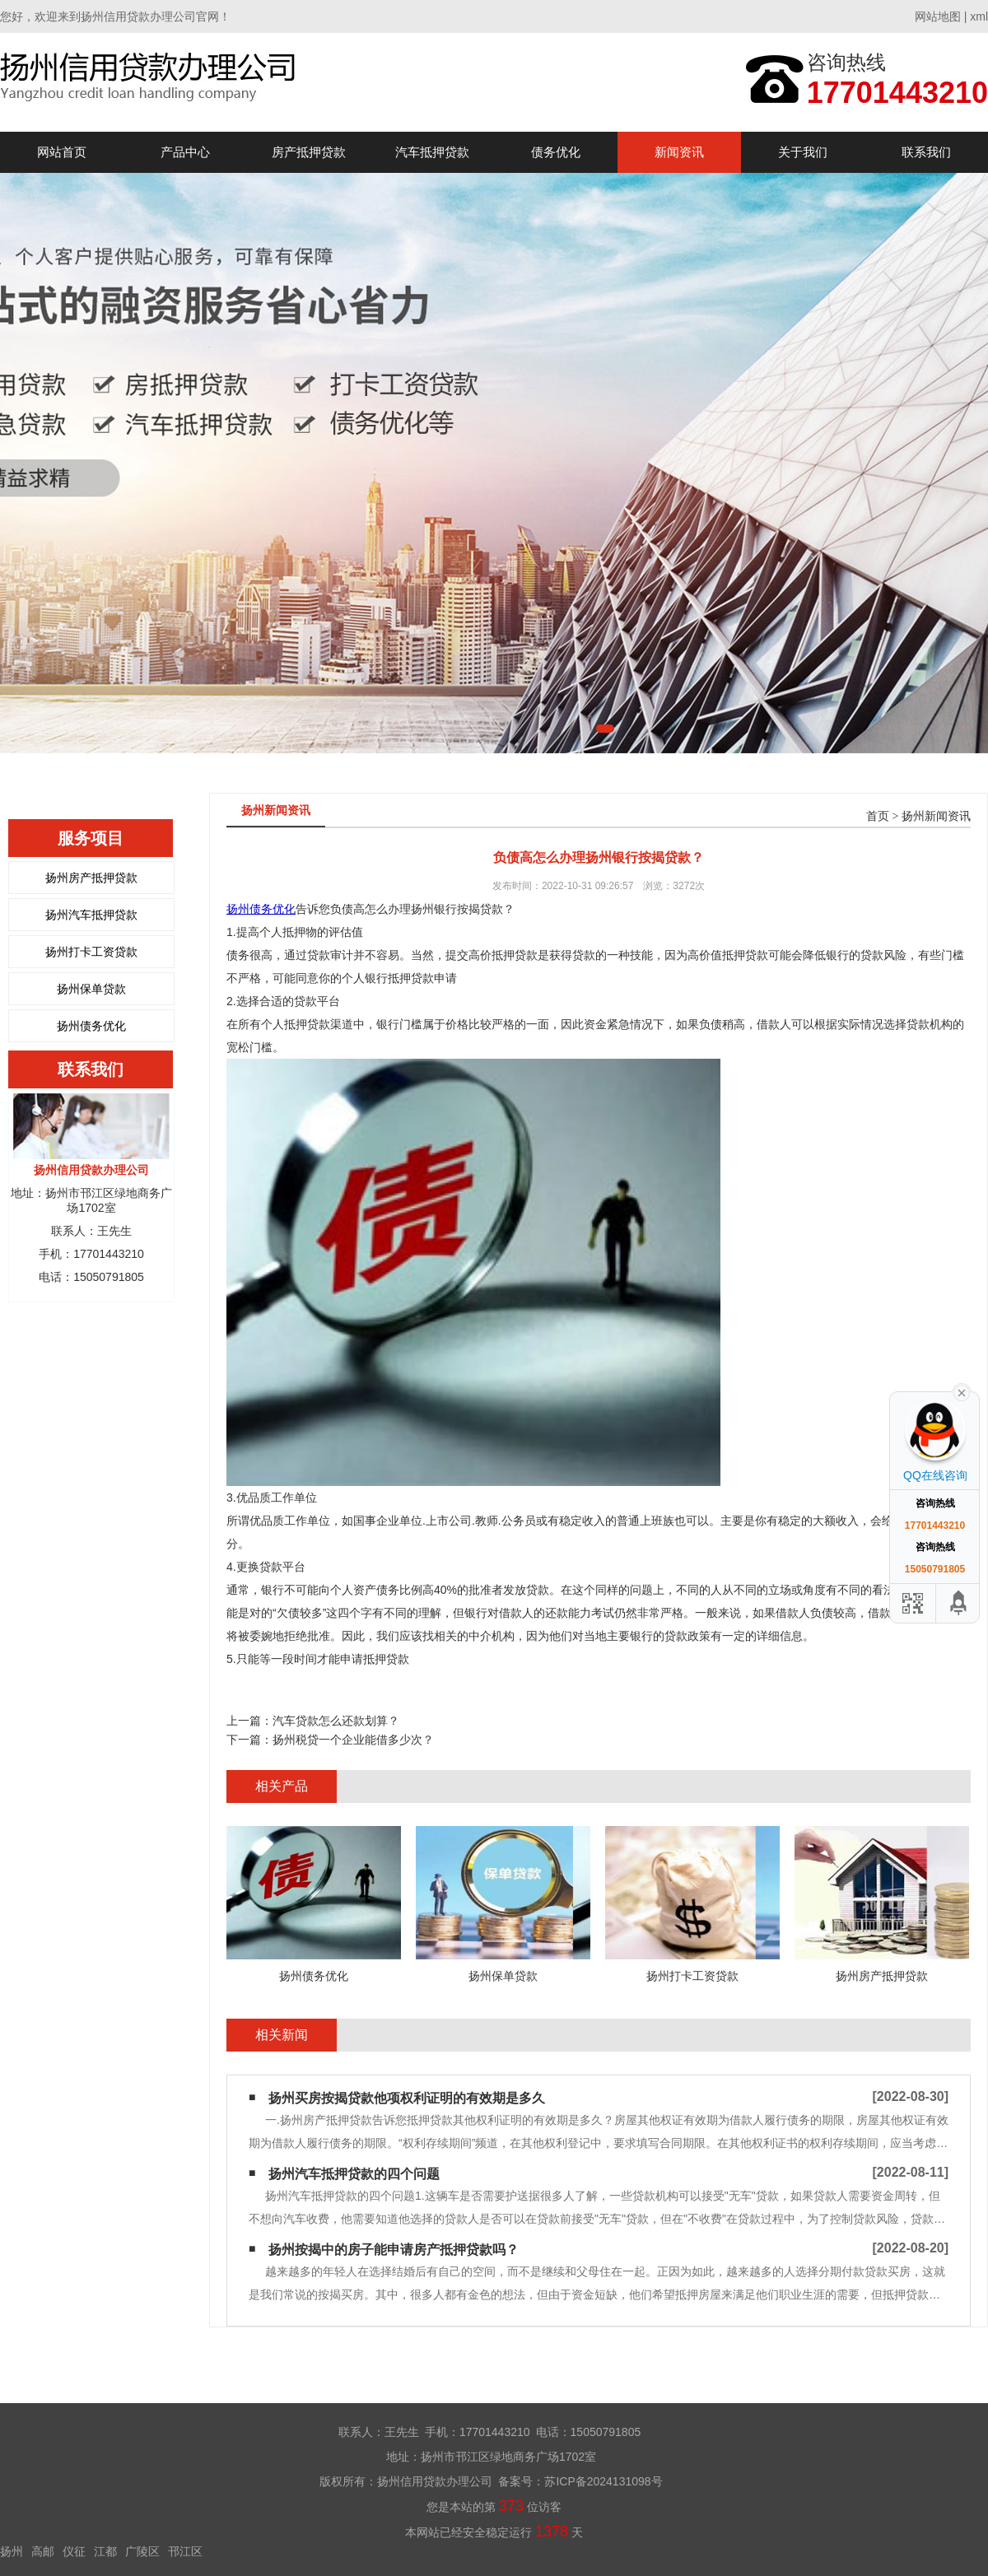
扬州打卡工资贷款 (91, 951)
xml (979, 16)
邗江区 (185, 2551)
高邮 (42, 2551)
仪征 (74, 2551)
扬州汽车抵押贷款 (91, 914)
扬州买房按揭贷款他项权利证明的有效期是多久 (406, 2098)
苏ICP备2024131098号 (603, 2481)
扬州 (11, 2551)
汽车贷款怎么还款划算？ (336, 1720)
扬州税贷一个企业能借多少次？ (353, 1739)
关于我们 (802, 152)
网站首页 (61, 152)
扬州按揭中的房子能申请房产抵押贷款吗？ (393, 2250)
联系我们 (926, 152)
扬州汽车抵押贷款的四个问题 (354, 2174)
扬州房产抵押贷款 (91, 877)
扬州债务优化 (91, 1025)
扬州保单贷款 (91, 988)
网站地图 (938, 16)
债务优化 (555, 152)
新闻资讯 (679, 152)
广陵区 (142, 2551)
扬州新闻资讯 (936, 816)
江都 (105, 2551)
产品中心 (185, 152)
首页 (877, 816)
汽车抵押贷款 (432, 152)
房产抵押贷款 (309, 152)
